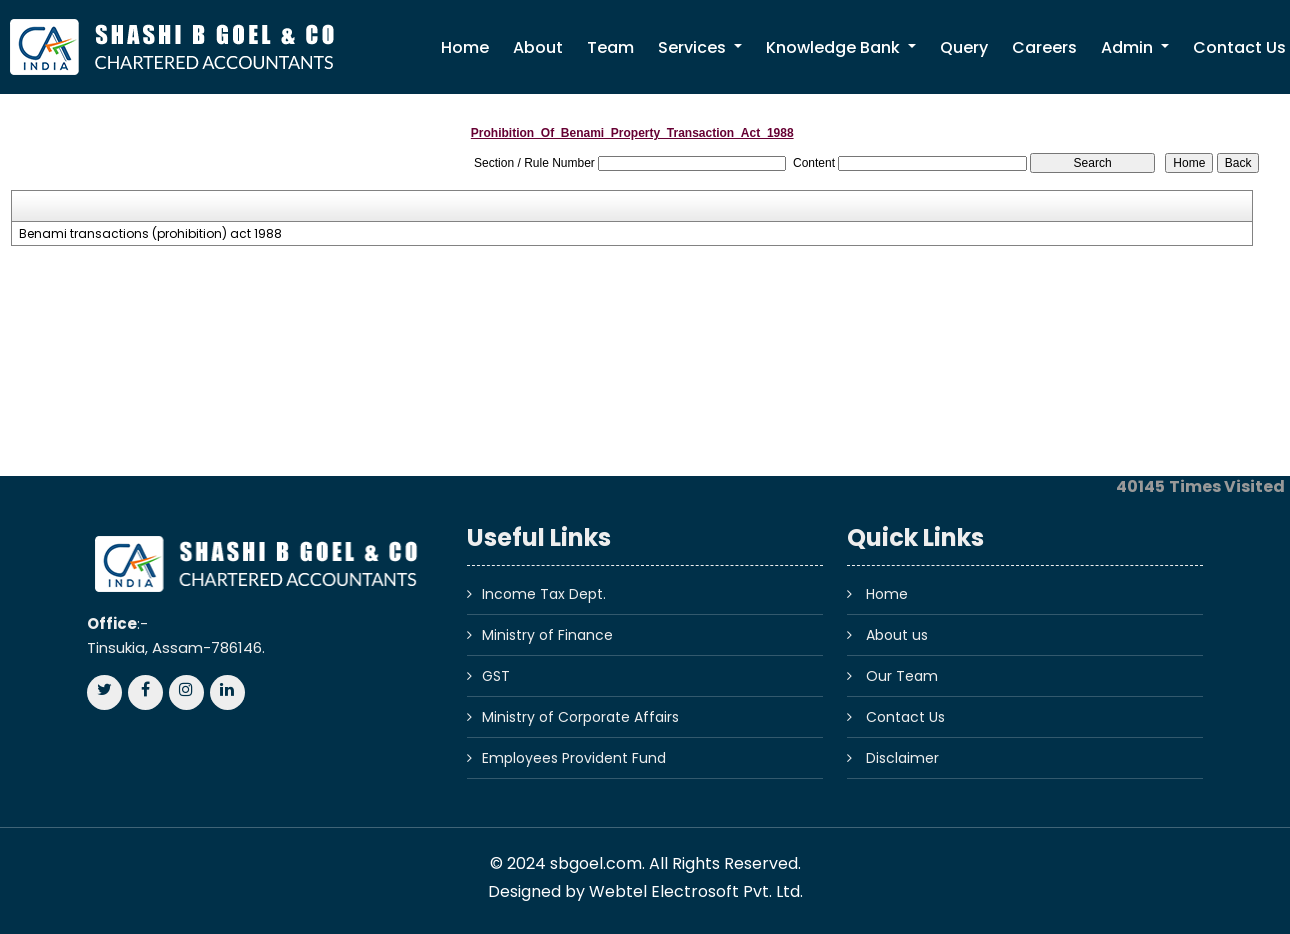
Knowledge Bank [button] (835, 47)
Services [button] (694, 47)
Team (610, 47)
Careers (1044, 47)
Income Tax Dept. (544, 594)
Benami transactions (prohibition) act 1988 (150, 234)
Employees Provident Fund (574, 758)
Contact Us (905, 717)
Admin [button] (1129, 47)
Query (964, 47)
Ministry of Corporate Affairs (580, 717)
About (538, 47)
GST (496, 676)
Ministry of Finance (547, 635)
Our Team (902, 676)
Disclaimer (902, 758)
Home (465, 47)
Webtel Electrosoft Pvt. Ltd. (696, 891)
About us (897, 635)
